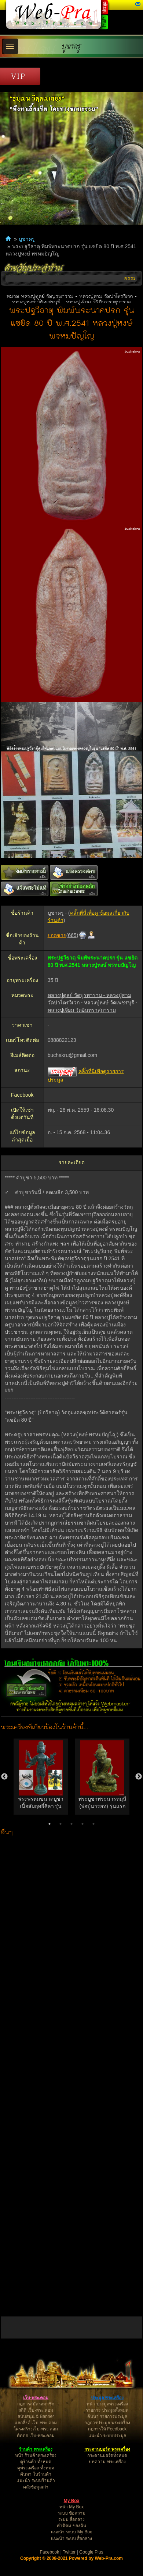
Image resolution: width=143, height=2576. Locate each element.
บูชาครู (71, 47)
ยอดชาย (57, 935)
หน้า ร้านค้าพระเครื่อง (35, 2455)
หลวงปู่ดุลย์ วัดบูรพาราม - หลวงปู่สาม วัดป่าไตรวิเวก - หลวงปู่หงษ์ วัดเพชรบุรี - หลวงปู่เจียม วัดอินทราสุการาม (93, 1002)
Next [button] (138, 1776)
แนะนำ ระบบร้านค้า (35, 2480)
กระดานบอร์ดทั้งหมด (107, 2455)
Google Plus (91, 2552)
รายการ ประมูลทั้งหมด (107, 2410)
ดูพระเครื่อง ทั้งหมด (35, 2467)
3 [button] (71, 1824)
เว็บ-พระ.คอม (35, 2397)
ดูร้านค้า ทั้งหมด (35, 2461)
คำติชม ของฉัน (71, 2525)
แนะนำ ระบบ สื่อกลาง (71, 2538)
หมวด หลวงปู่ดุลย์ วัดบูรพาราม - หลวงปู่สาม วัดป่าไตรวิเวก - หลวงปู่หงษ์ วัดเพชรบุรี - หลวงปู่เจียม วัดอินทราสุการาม (72, 299)
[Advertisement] (72, 2074)
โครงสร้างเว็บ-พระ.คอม (36, 2429)
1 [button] (49, 1824)
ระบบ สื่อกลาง (71, 2519)
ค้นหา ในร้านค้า (35, 2474)
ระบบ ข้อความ (71, 2513)
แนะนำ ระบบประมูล (107, 2435)
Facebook (49, 2552)
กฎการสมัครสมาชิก (35, 2404)
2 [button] (60, 1824)
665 (72, 935)
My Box (72, 2500)
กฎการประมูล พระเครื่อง (107, 2422)
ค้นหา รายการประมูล (107, 2416)
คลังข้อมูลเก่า (35, 2487)
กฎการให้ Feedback (107, 2429)
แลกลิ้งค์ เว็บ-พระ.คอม (36, 2422)
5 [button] (93, 1824)
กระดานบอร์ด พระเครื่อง (107, 2449)
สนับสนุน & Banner (36, 2416)
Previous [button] (4, 1776)
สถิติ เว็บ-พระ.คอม (35, 2410)
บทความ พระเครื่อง (107, 2461)
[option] (41, 1777)
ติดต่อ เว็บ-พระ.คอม (36, 2435)
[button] (137, 4)
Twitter (69, 2552)
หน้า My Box (71, 2506)
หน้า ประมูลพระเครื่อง (107, 2404)
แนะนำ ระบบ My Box (71, 2531)
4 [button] (82, 1824)
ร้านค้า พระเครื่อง (35, 2449)
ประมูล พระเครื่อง (107, 2397)
